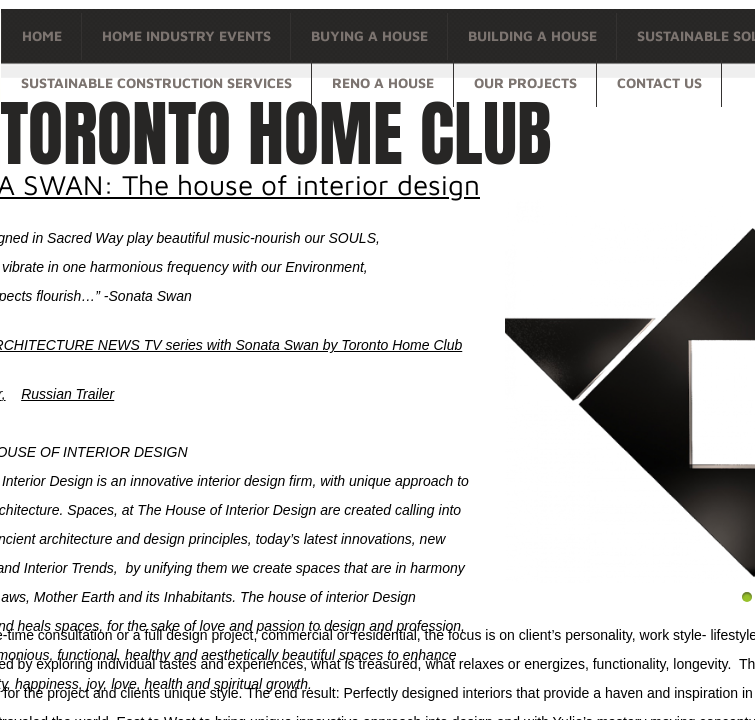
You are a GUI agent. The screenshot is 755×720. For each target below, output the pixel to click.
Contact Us (659, 82)
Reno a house (383, 82)
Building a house (532, 35)
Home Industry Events (186, 35)
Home (42, 35)
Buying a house (369, 35)
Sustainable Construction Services (156, 82)
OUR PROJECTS (525, 82)
